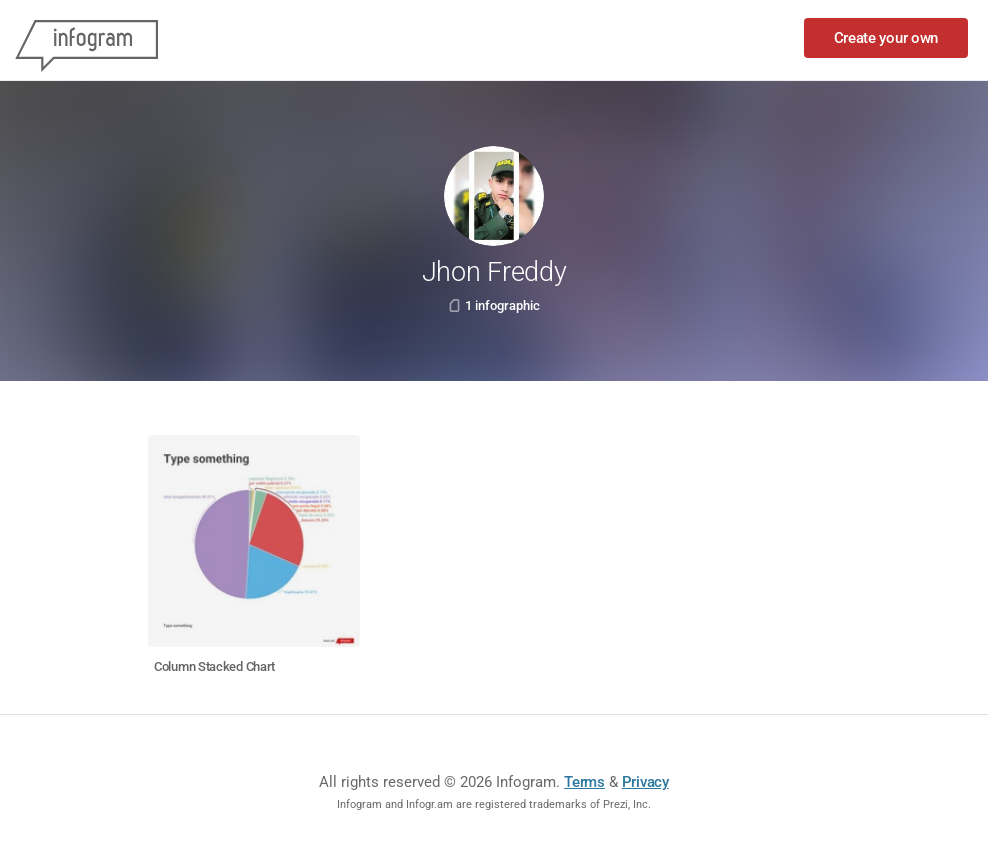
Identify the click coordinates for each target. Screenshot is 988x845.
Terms (584, 782)
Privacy (645, 782)
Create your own (886, 38)
